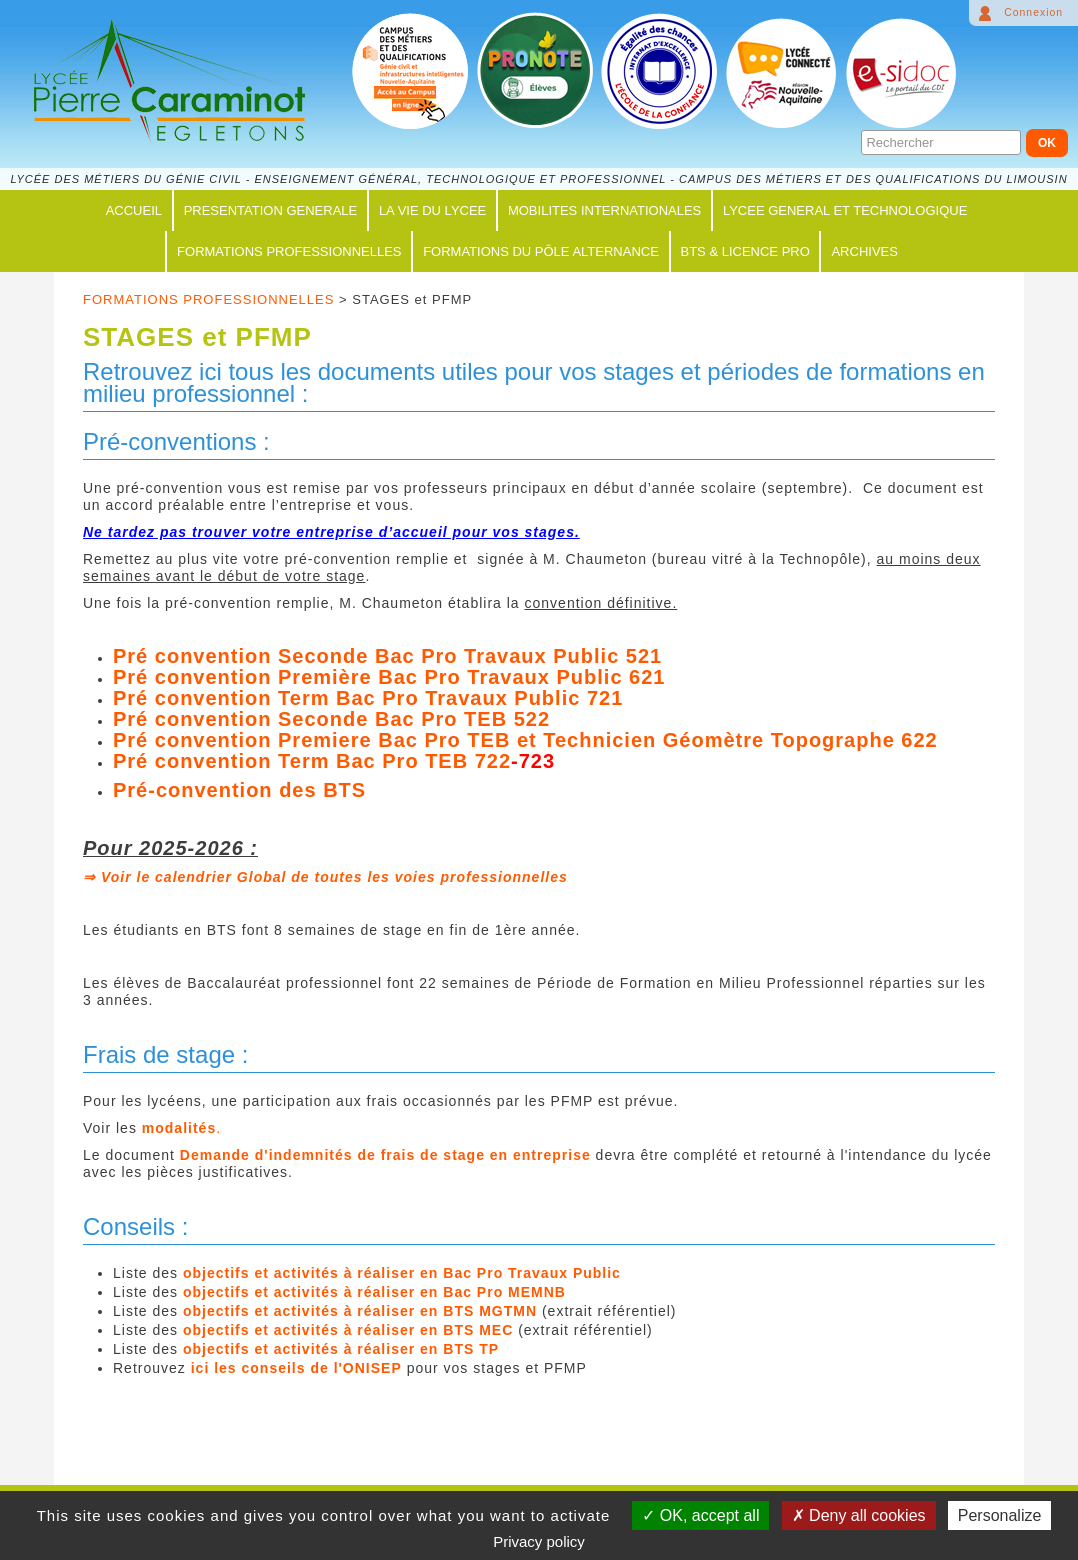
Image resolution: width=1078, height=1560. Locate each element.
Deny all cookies (859, 1515)
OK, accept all (700, 1515)
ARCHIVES (864, 251)
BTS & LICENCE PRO (745, 251)
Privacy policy (539, 1541)
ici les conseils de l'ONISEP (296, 1368)
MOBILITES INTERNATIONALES (604, 210)
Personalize (1000, 1515)
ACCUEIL (134, 210)
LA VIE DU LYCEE (432, 210)
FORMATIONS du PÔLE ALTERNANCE (541, 251)
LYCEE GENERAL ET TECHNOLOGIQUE (845, 210)
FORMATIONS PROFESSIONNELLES (289, 251)
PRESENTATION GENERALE (271, 210)
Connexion (1033, 12)
